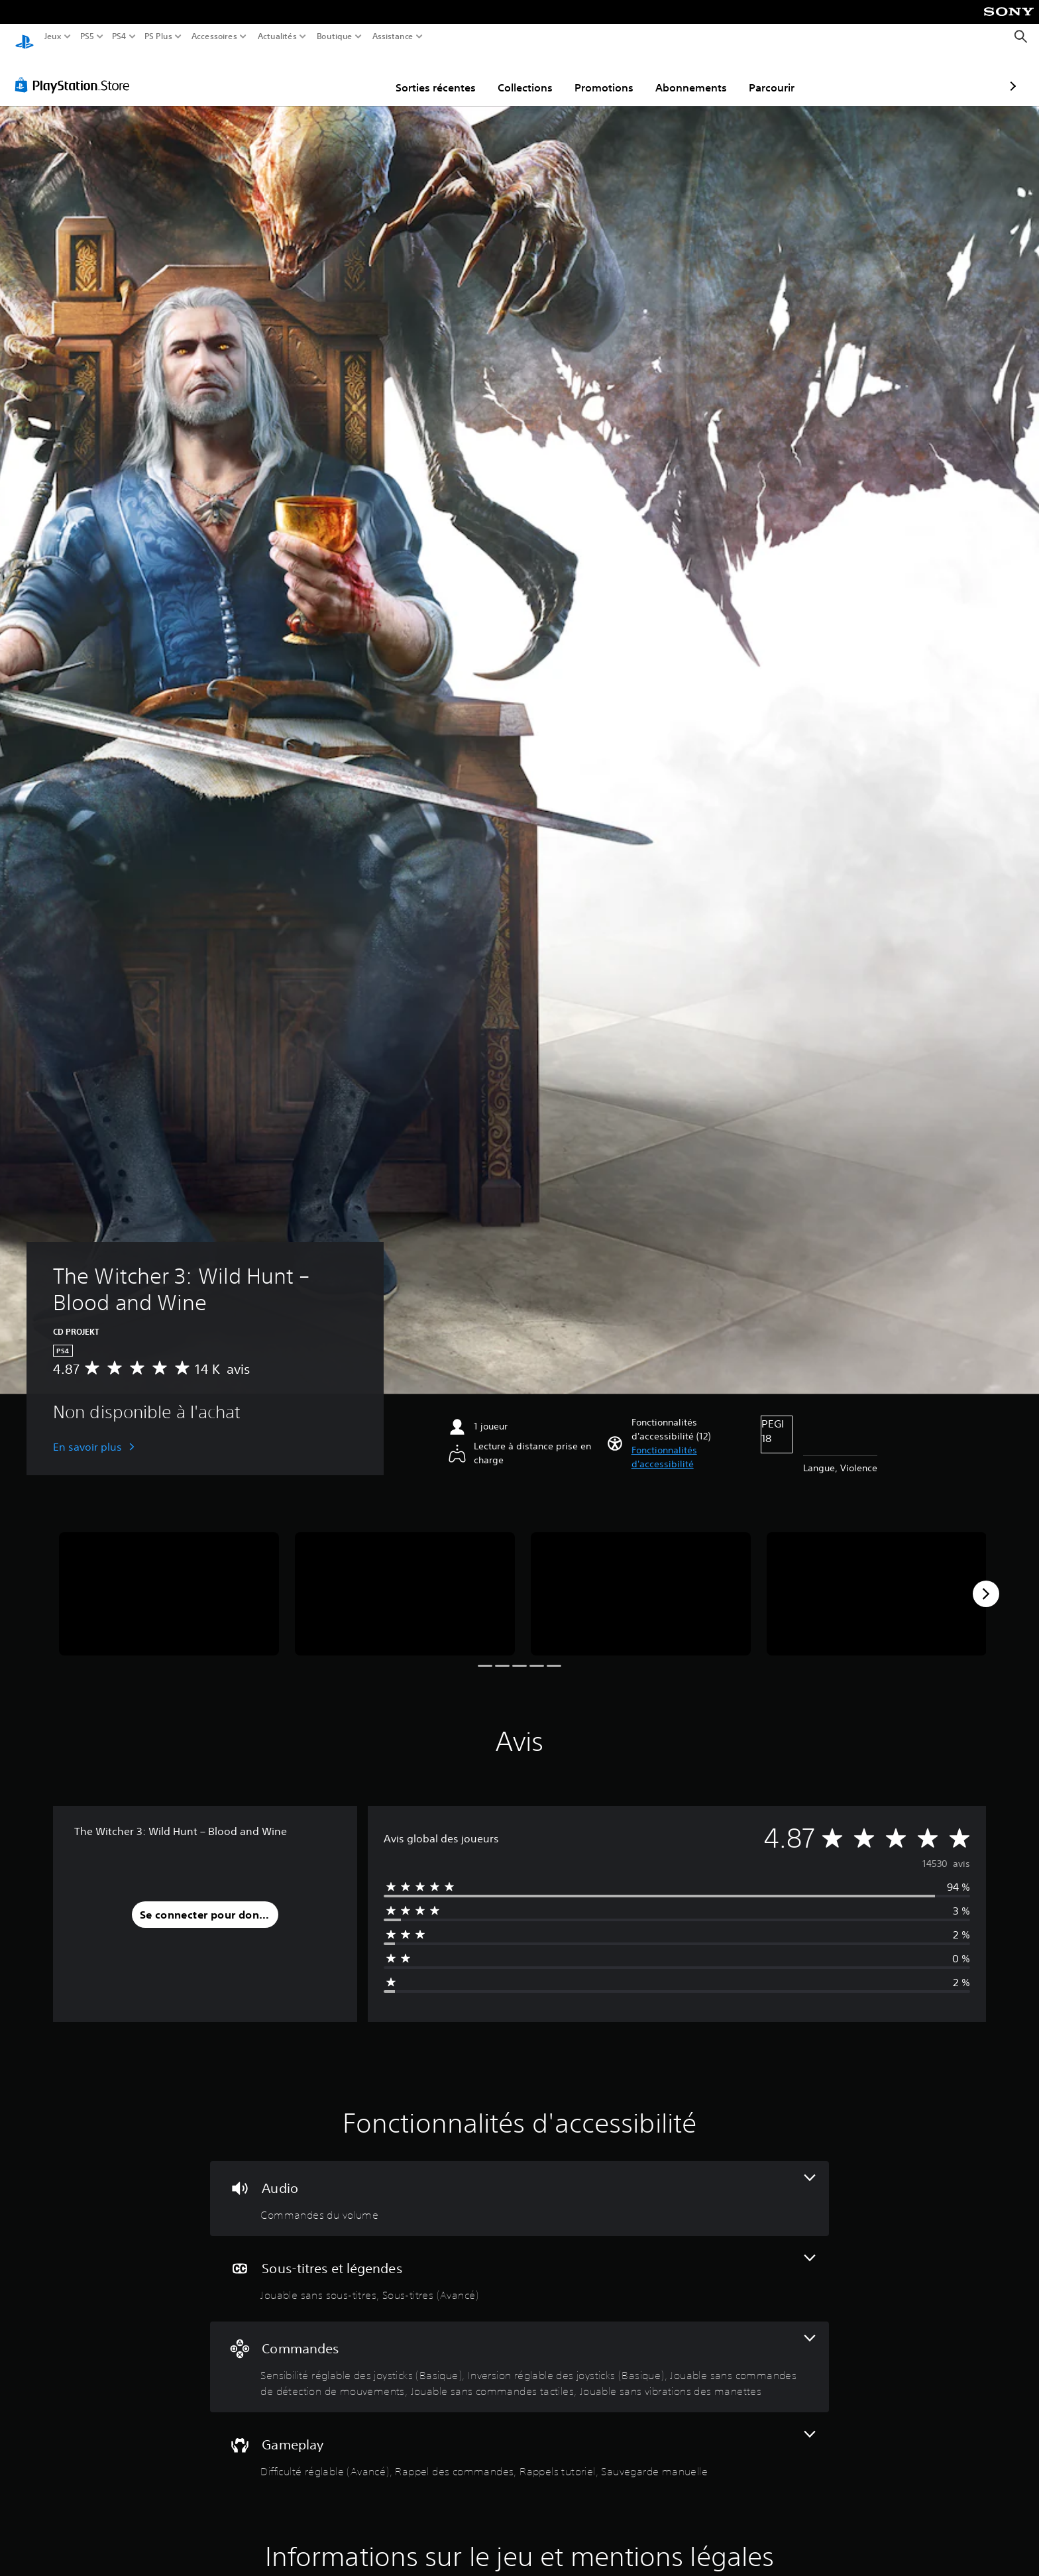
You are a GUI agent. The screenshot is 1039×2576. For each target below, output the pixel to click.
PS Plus (158, 36)
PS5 (86, 36)
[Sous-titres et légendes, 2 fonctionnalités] (519, 2266)
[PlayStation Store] (76, 72)
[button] (690, 1445)
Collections (448, 75)
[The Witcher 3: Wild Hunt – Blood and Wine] (169, 1582)
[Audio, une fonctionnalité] (519, 2186)
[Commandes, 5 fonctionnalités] (519, 2354)
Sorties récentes (359, 75)
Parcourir (695, 75)
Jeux (53, 36)
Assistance (393, 36)
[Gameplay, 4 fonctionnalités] (519, 2442)
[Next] (986, 1581)
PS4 (118, 36)
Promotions (527, 75)
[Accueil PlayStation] (24, 37)
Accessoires (214, 36)
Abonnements (614, 75)
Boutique (335, 36)
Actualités (277, 36)
